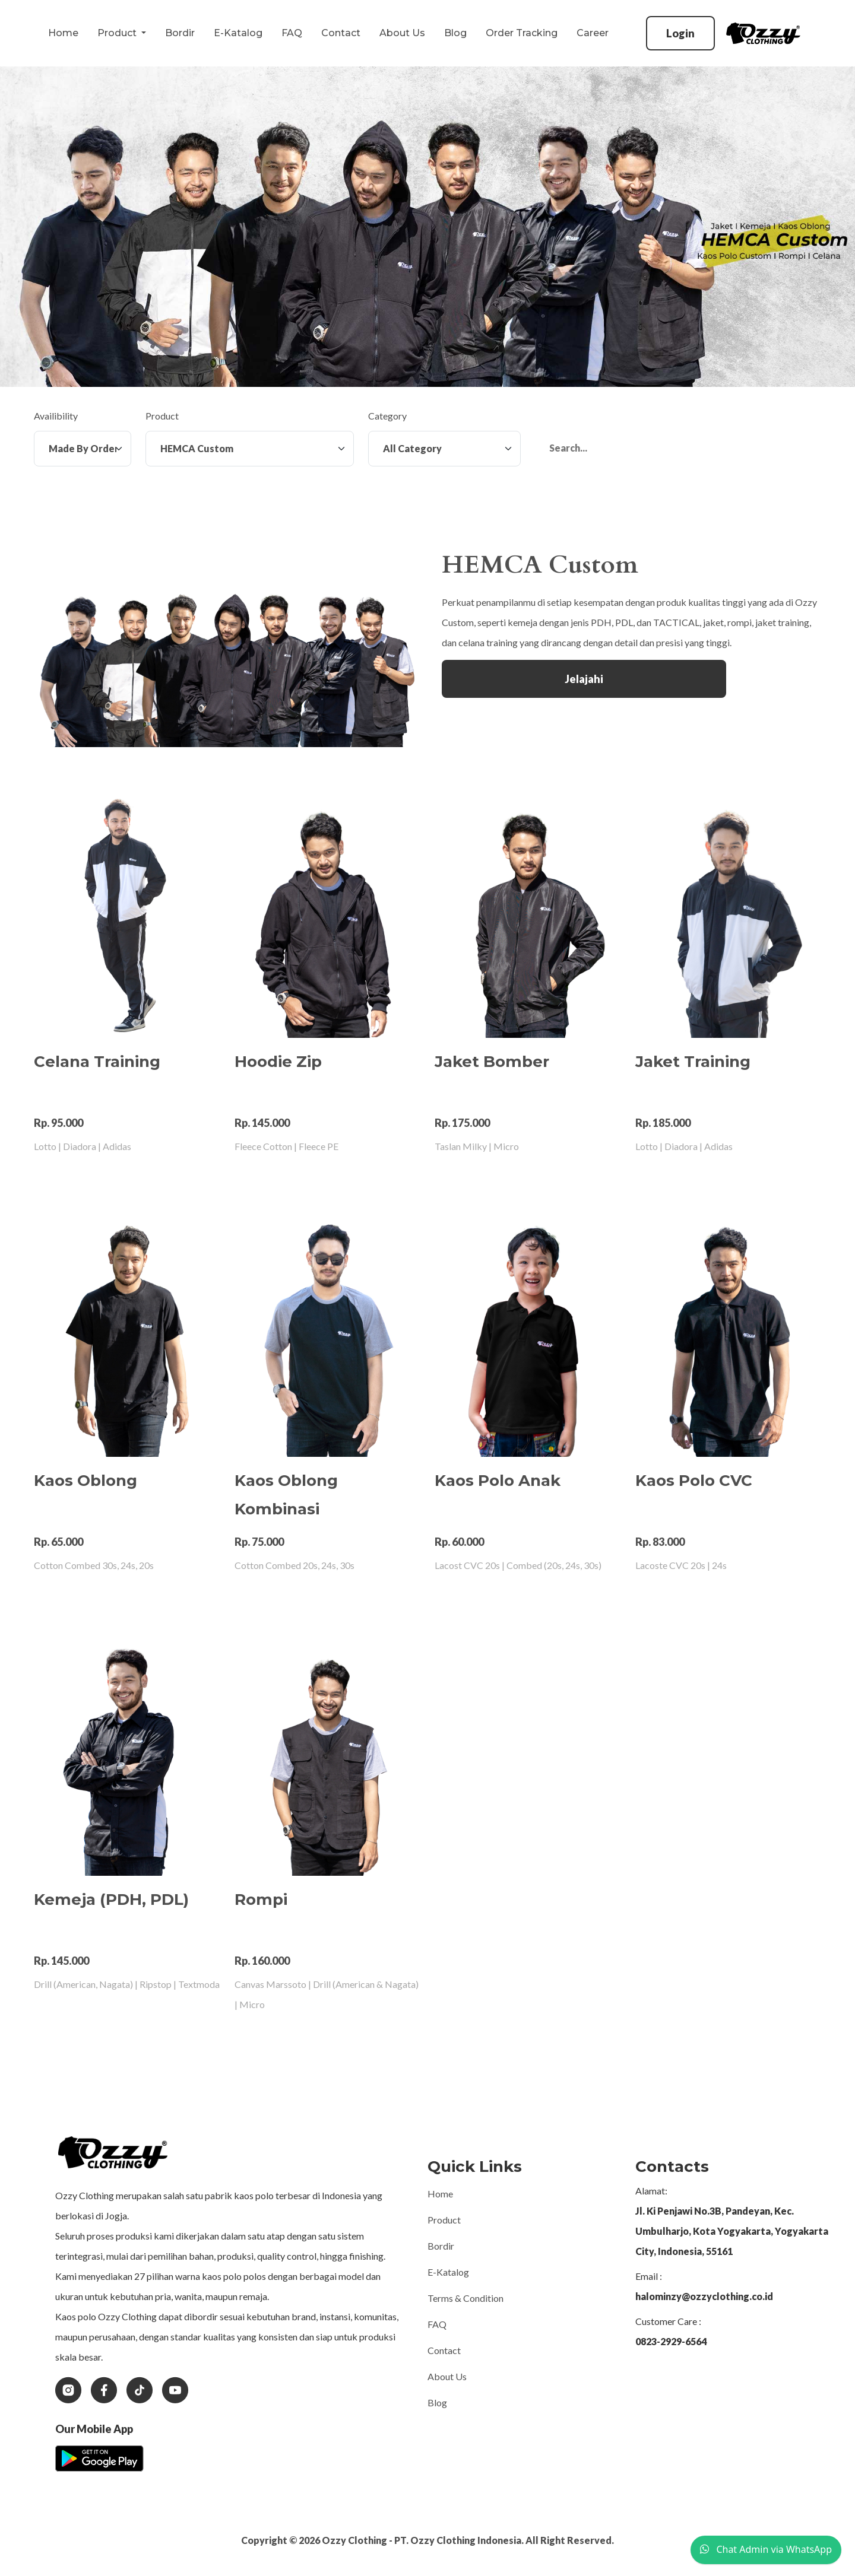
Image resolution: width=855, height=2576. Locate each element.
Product (162, 415)
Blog (455, 33)
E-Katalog (238, 33)
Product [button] (118, 33)
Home (63, 33)
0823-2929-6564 (671, 2341)
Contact (340, 33)
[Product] (249, 448)
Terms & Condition (466, 2298)
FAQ (291, 33)
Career (593, 33)
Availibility (56, 415)
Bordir (180, 33)
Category (387, 415)
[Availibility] (82, 448)
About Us (402, 33)
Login (680, 33)
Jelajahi (584, 678)
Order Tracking (522, 33)
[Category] (444, 448)
